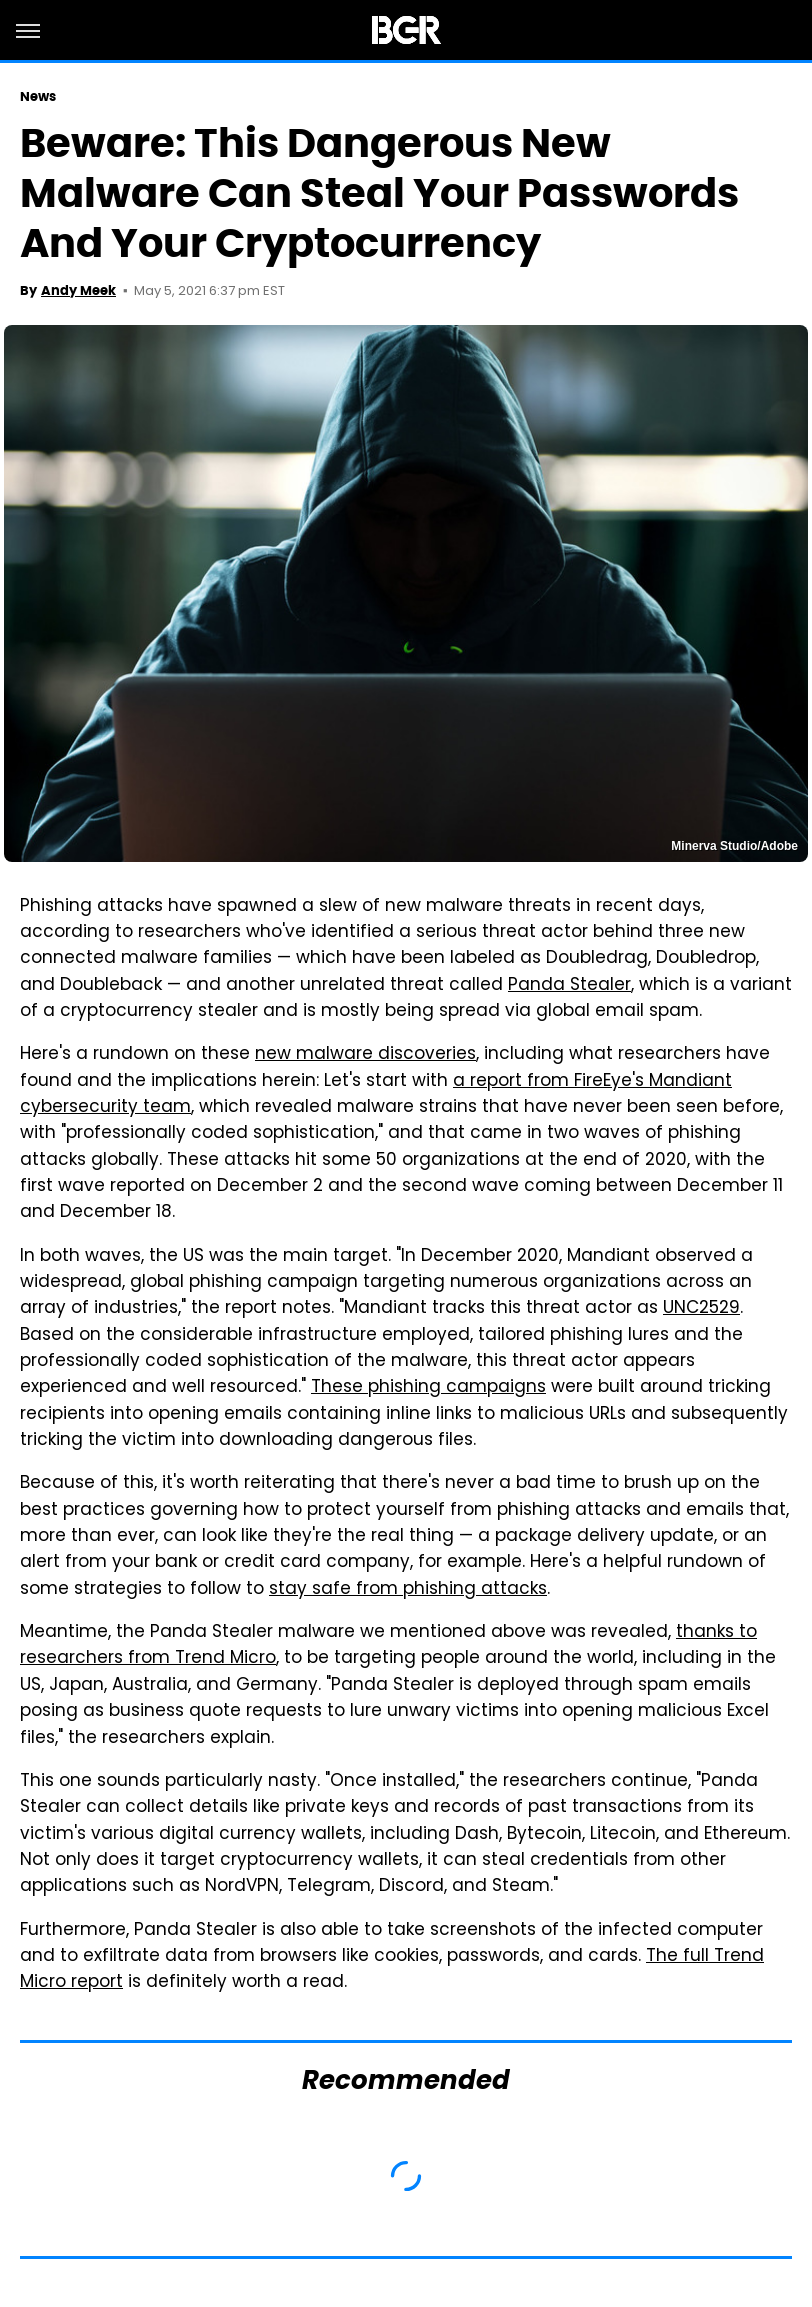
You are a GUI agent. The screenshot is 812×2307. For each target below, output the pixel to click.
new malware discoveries (365, 1055)
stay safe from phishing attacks (408, 1590)
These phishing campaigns (428, 1388)
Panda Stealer (569, 986)
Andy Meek (78, 290)
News (38, 96)
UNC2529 (701, 1309)
